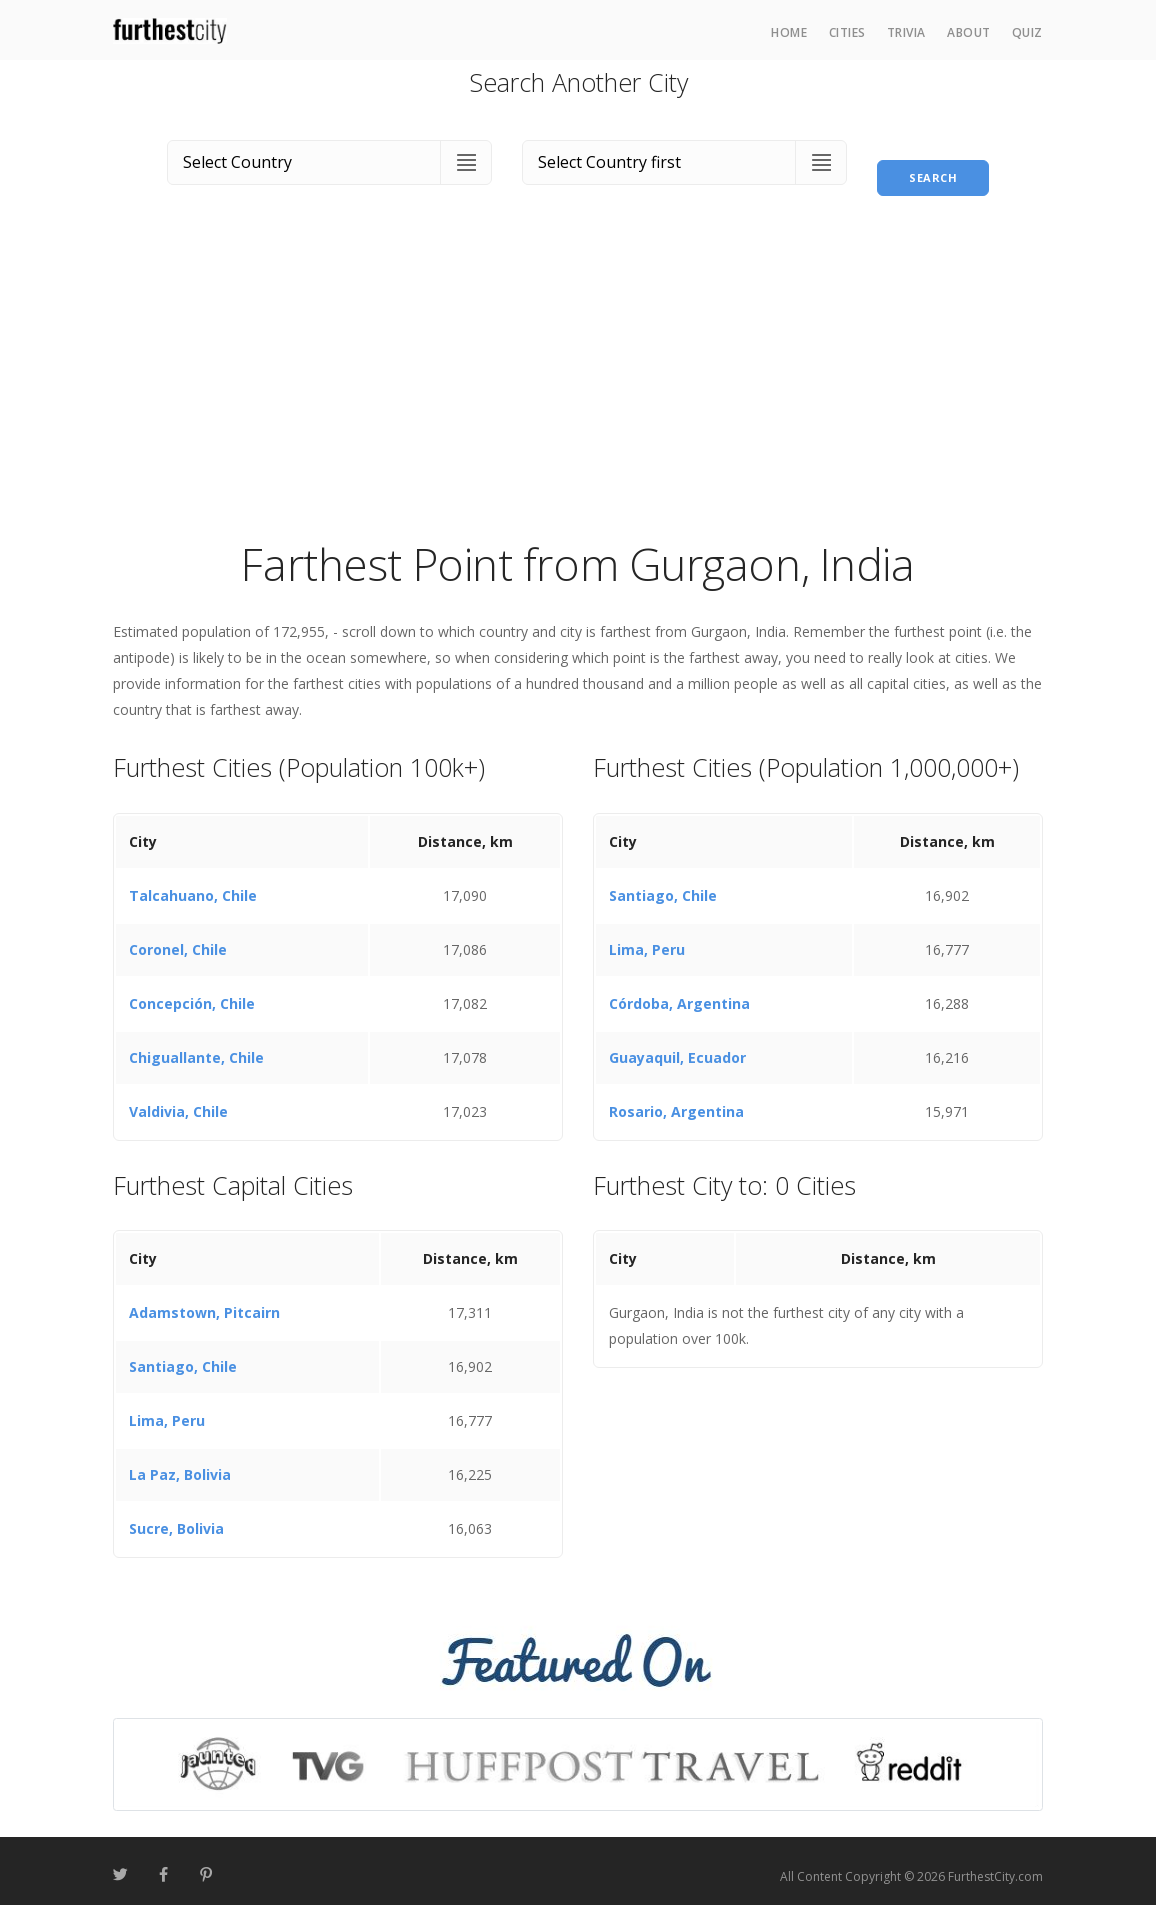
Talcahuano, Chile (193, 883)
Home (789, 32)
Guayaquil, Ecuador (677, 1045)
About (969, 32)
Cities (847, 32)
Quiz (1027, 32)
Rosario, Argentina (676, 1099)
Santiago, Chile (663, 883)
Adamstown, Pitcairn (204, 1301)
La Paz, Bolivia (180, 1463)
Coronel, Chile (178, 937)
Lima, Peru (647, 937)
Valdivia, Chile (178, 1099)
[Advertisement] (578, 374)
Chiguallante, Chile (196, 1045)
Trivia (906, 32)
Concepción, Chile (192, 991)
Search (933, 158)
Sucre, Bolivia (176, 1517)
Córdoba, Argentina (679, 991)
